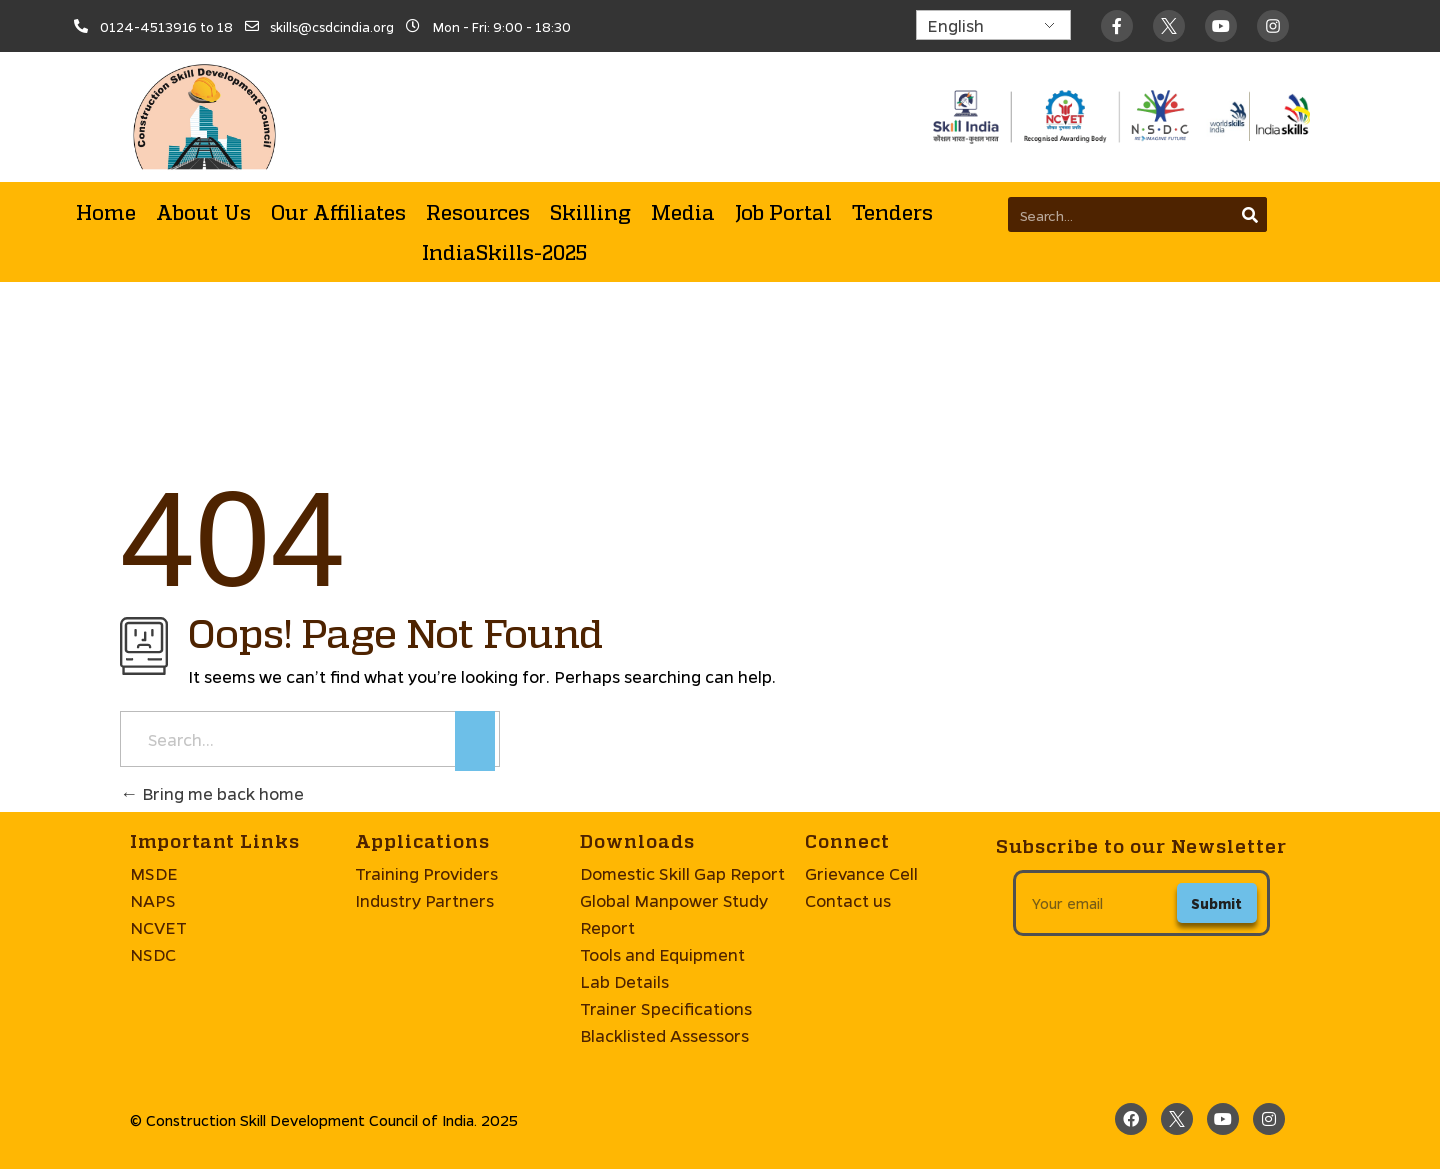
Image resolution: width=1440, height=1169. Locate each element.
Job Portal (783, 212)
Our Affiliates (338, 212)
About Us (203, 212)
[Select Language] (993, 25)
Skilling (590, 212)
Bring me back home (212, 793)
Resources (478, 212)
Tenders (892, 212)
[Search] (1249, 214)
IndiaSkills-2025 (504, 252)
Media (683, 212)
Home (106, 212)
